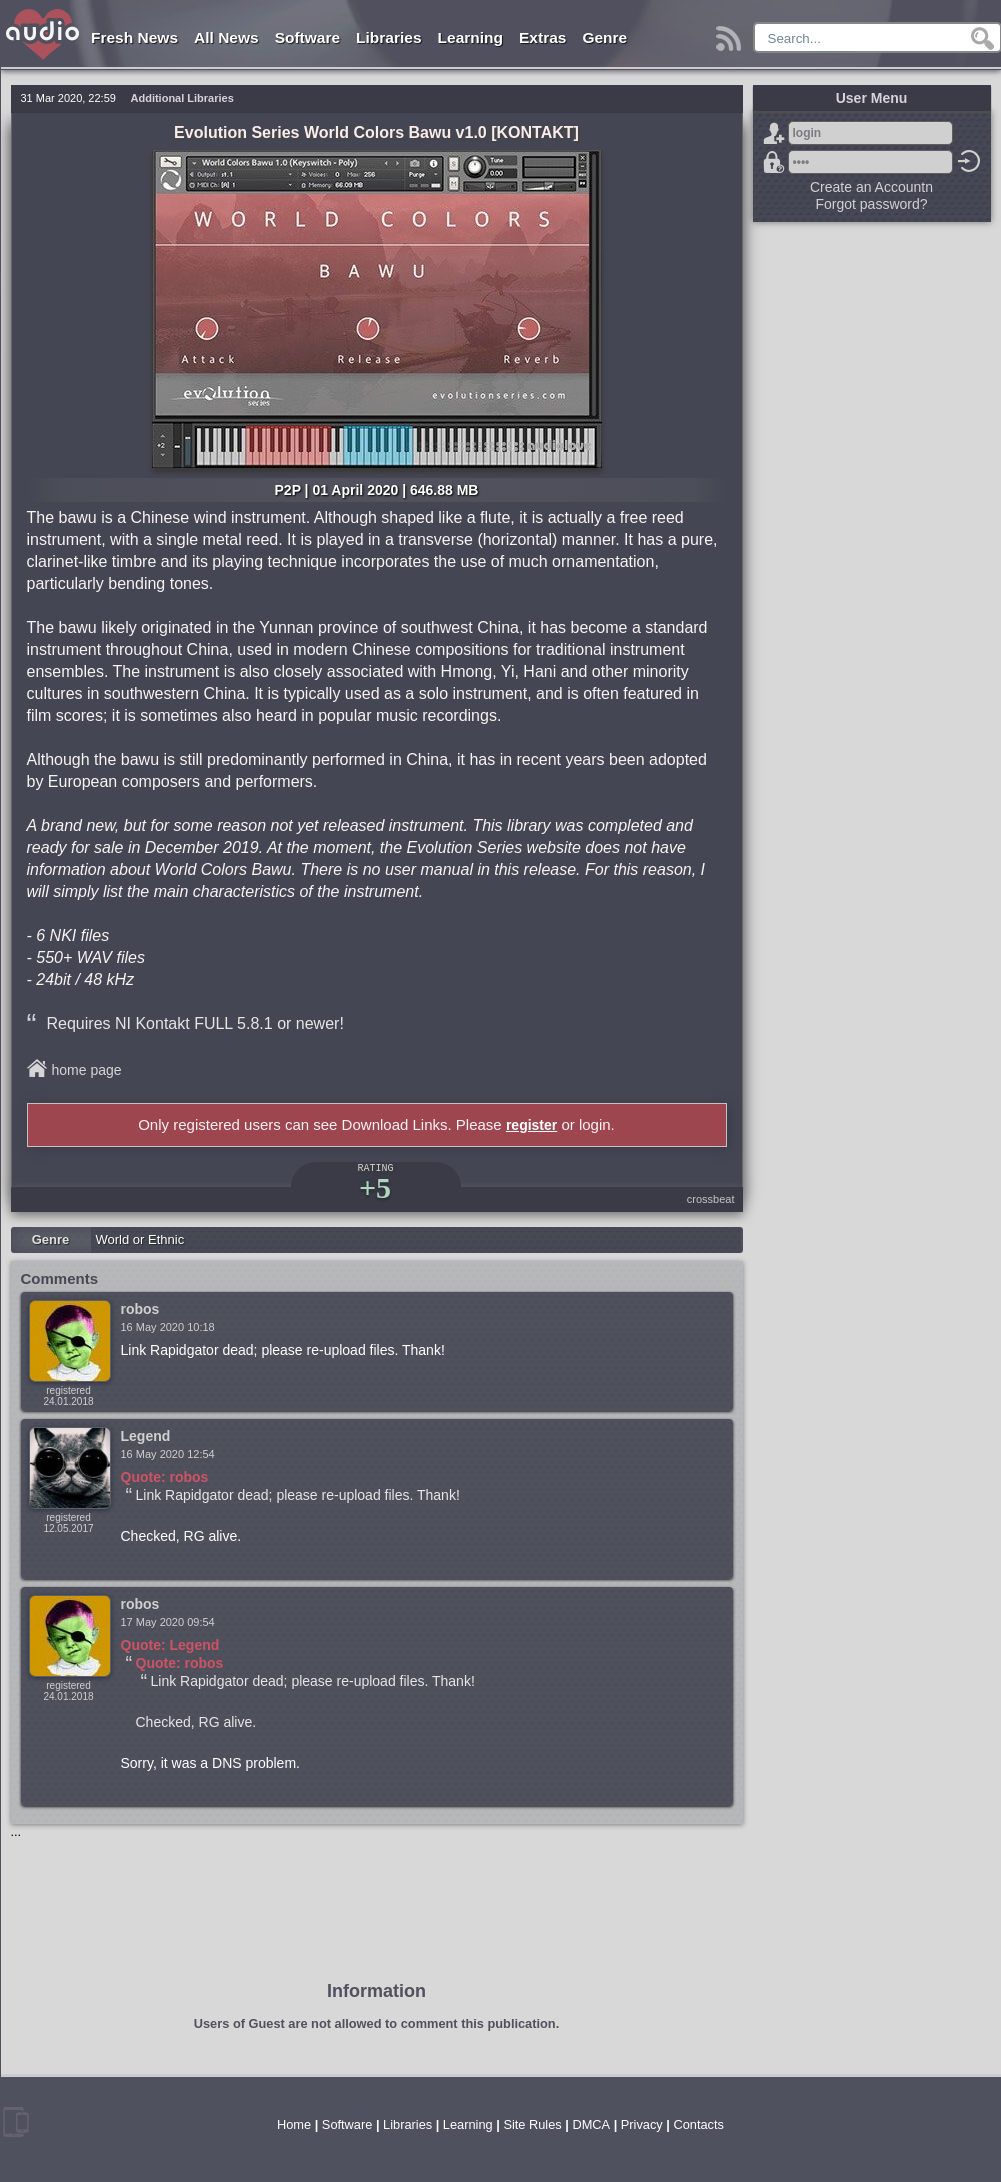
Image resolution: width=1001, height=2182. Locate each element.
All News (226, 37)
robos (140, 1309)
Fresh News (134, 37)
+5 (375, 1187)
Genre (604, 37)
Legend (146, 1436)
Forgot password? (774, 162)
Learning (470, 37)
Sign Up (774, 133)
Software (307, 37)
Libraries (388, 37)
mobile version (16, 2122)
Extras (542, 37)
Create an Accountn (871, 187)
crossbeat (711, 1199)
